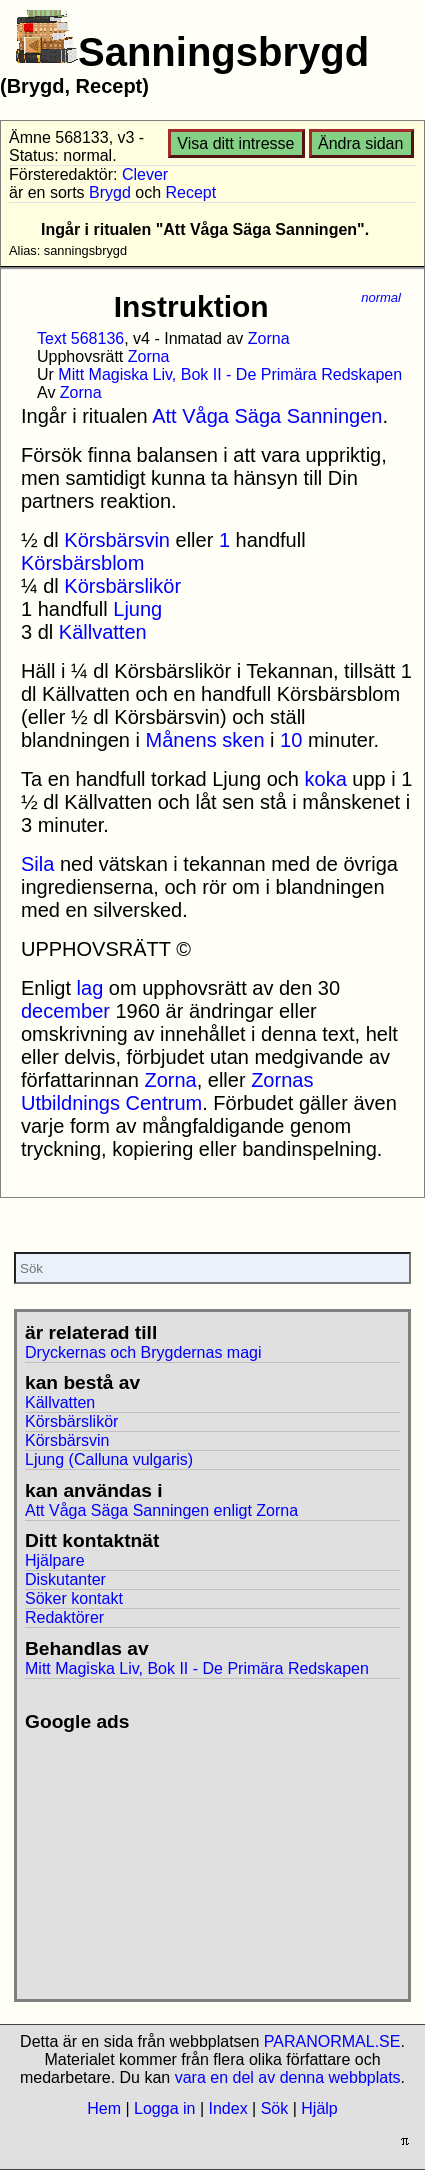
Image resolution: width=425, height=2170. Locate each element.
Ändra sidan (360, 143)
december (65, 1011)
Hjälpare (55, 1560)
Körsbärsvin (117, 540)
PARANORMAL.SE (332, 2041)
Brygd (110, 192)
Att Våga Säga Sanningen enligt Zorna (161, 1510)
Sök (275, 2108)
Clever (145, 174)
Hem (104, 2108)
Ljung (137, 609)
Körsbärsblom (82, 563)
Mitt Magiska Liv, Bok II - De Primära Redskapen (230, 374)
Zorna (269, 338)
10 (291, 740)
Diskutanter (65, 1579)
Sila (37, 864)
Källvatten (103, 632)
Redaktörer (64, 1617)
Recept (191, 192)
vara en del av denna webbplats (288, 2077)
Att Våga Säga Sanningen (267, 416)
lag (90, 988)
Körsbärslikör (122, 586)
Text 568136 (80, 338)
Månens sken (205, 740)
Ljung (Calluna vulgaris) (109, 1459)
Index (227, 2108)
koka (326, 779)
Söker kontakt (74, 1598)
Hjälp (319, 2108)
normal (381, 297)
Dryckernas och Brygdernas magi (143, 1352)
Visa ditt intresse (235, 143)
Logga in (164, 2108)
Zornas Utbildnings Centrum (167, 1091)
